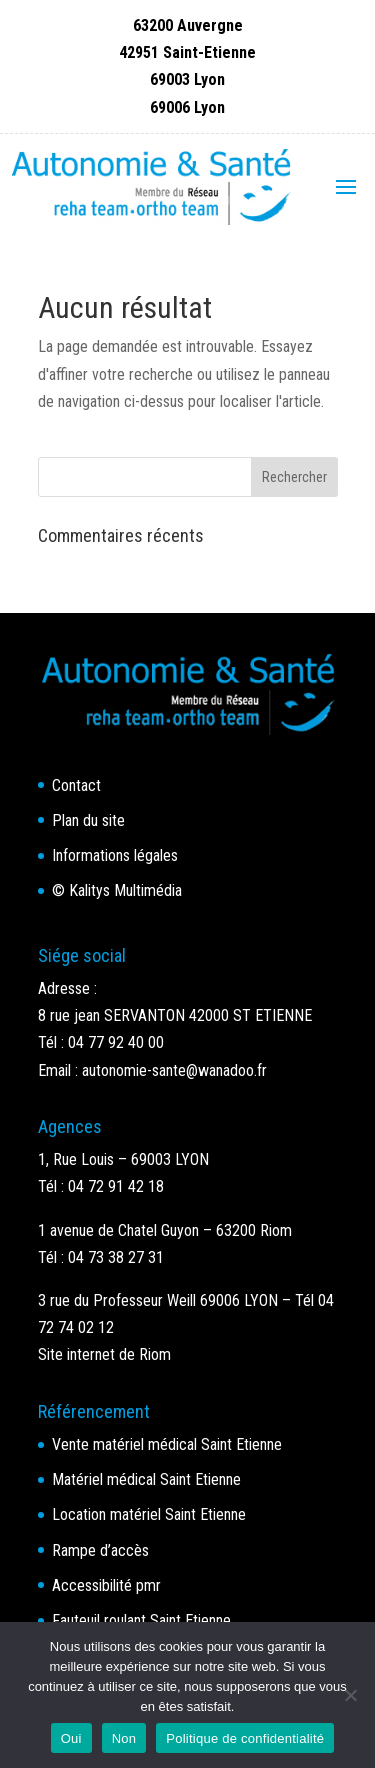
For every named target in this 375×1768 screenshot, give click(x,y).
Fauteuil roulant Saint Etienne (141, 1620)
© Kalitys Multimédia (117, 890)
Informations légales (115, 855)
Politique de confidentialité (245, 1738)
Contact (76, 785)
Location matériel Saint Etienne (149, 1514)
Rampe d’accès (100, 1550)
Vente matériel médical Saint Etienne (167, 1444)
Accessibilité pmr (106, 1585)
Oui (71, 1738)
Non (124, 1738)
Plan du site (88, 820)
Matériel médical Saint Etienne (146, 1479)
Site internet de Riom (104, 1354)
